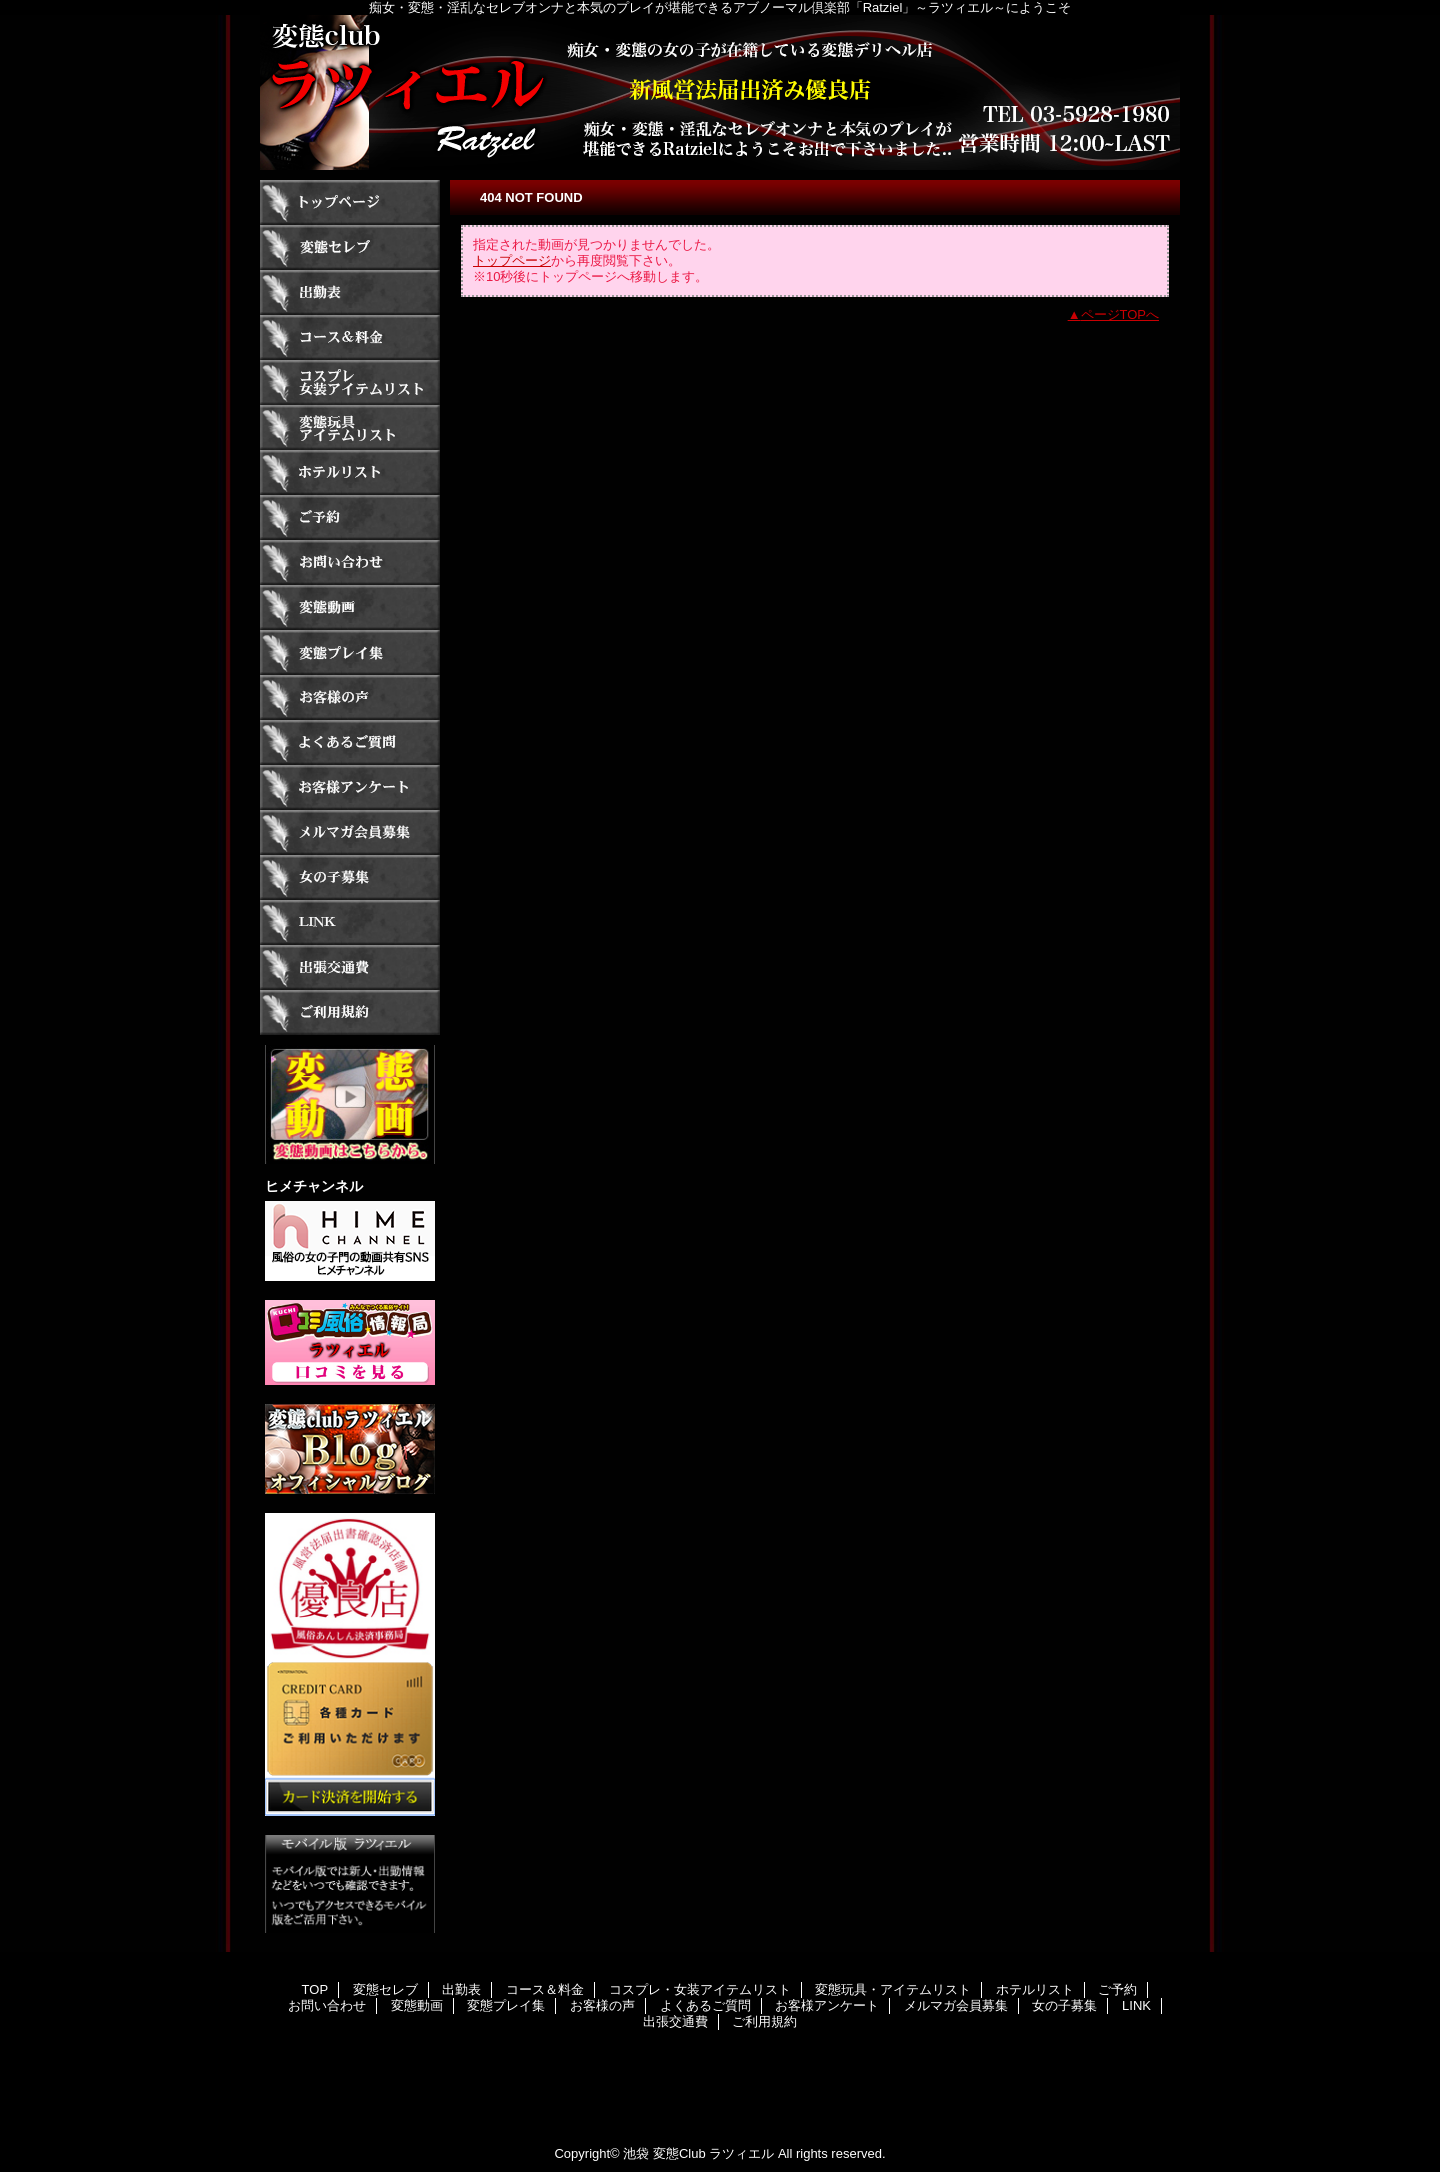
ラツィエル (720, 92)
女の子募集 (350, 877)
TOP (350, 202)
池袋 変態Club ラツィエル (698, 2153)
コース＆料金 (350, 337)
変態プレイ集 (350, 652)
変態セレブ (350, 247)
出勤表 (350, 292)
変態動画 (350, 607)
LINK (350, 922)
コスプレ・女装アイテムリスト (350, 382)
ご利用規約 (350, 1012)
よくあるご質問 (350, 742)
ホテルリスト (350, 472)
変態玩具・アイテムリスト (350, 427)
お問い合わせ (350, 562)
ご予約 (350, 517)
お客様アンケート (350, 787)
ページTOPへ (1120, 314)
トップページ (512, 260)
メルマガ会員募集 (350, 832)
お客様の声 (350, 697)
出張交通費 (350, 967)
